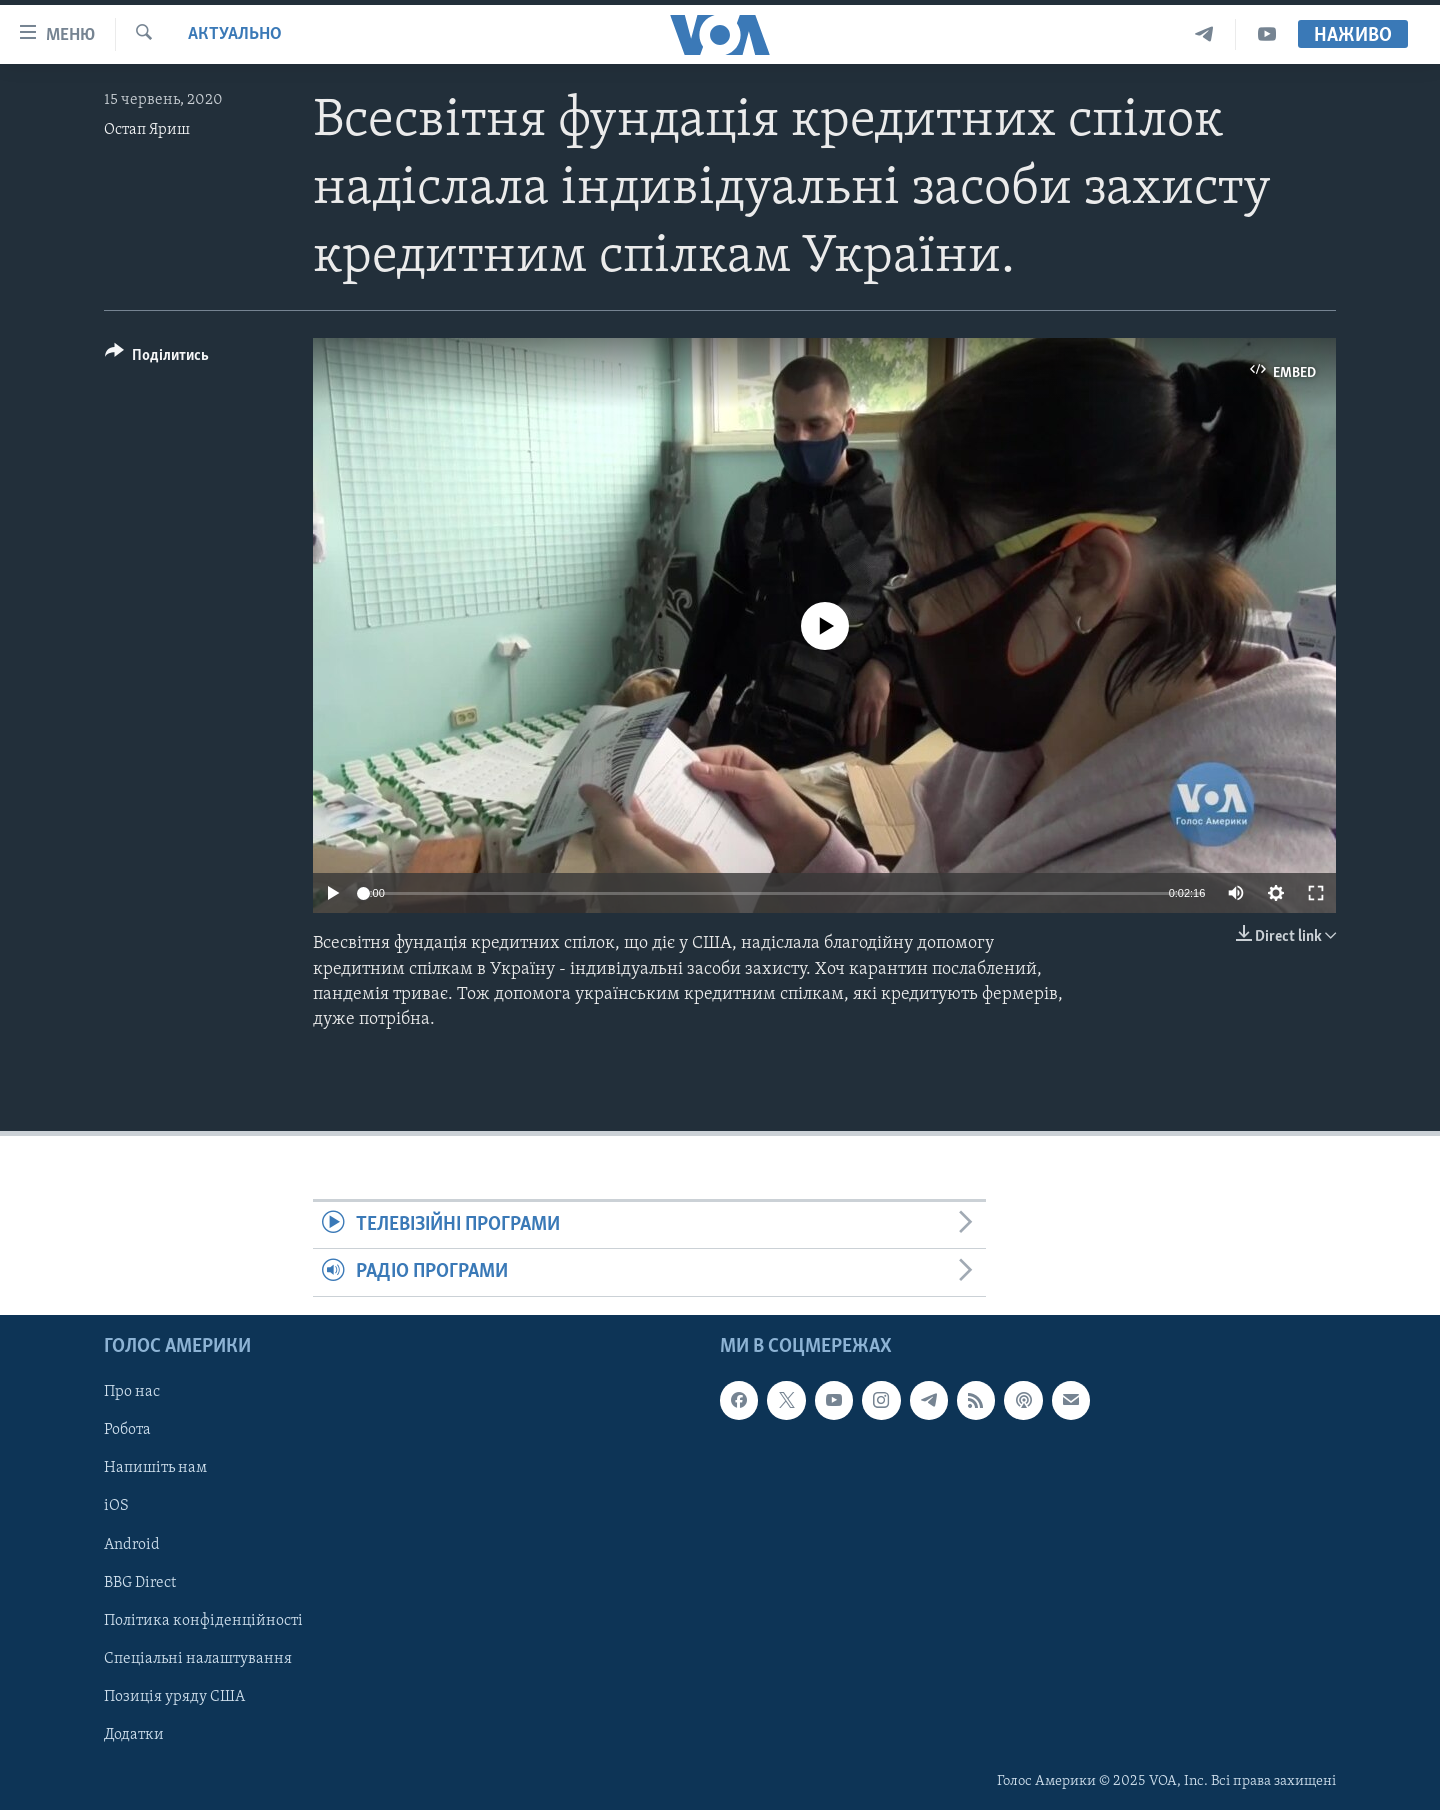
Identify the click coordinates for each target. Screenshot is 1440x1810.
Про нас (132, 1392)
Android (132, 1544)
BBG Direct (140, 1582)
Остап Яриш (147, 130)
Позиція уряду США (174, 1696)
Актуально (235, 34)
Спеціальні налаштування (198, 1658)
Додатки (134, 1735)
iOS (116, 1506)
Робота (127, 1430)
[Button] (157, 358)
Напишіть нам (155, 1468)
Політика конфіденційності (203, 1620)
